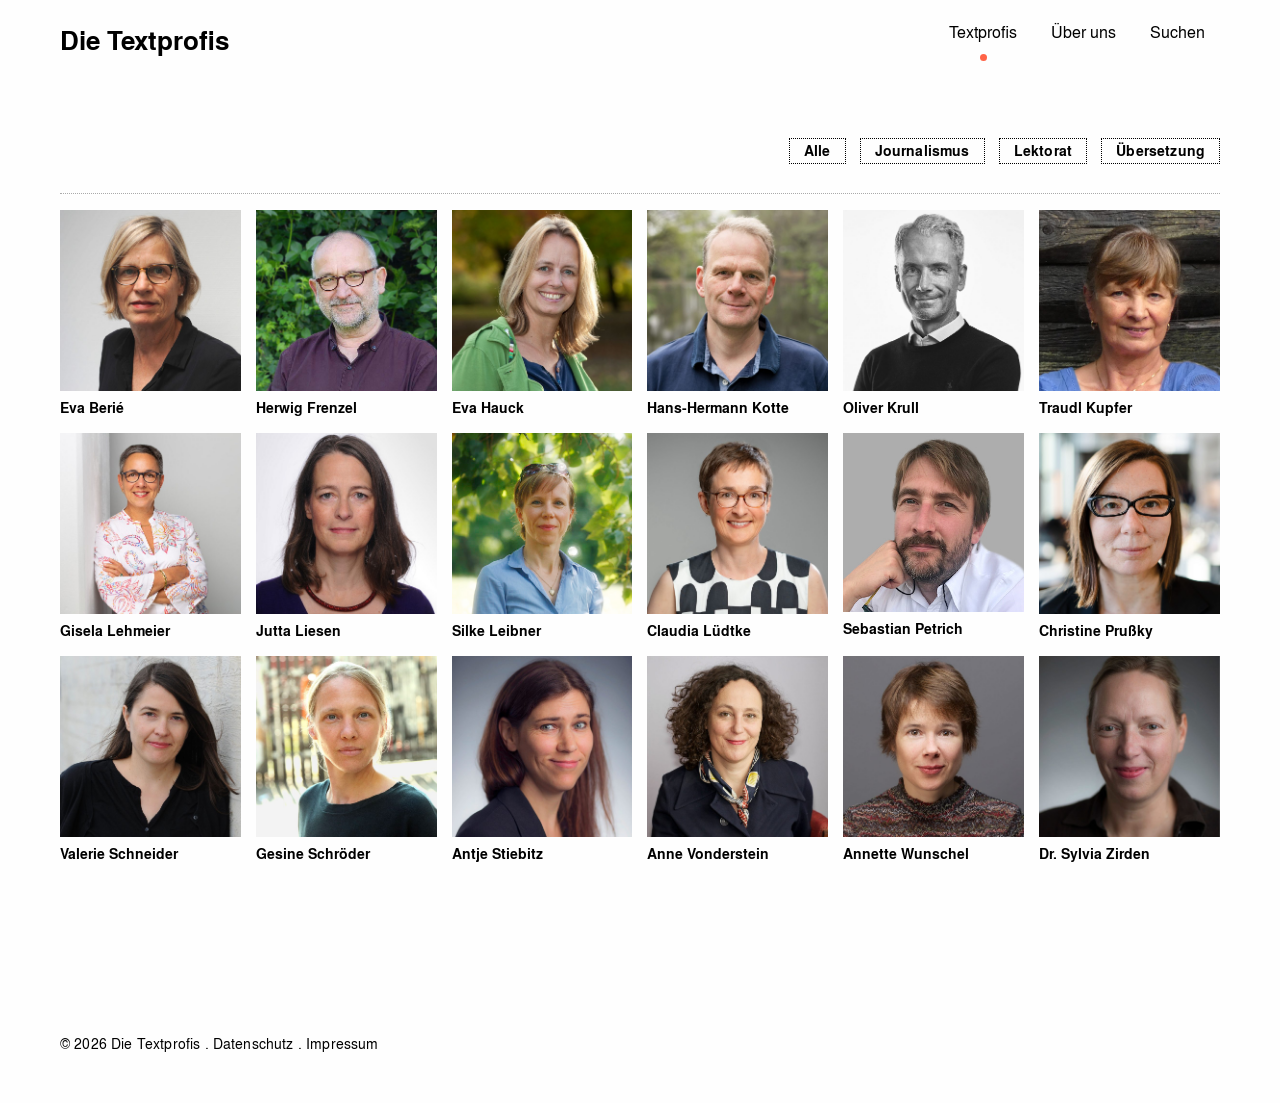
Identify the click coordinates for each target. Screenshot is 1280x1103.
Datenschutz (253, 1043)
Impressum (342, 1043)
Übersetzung (1160, 150)
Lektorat (1043, 150)
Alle (817, 150)
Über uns (1083, 31)
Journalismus (922, 150)
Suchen (1177, 31)
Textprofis (983, 31)
